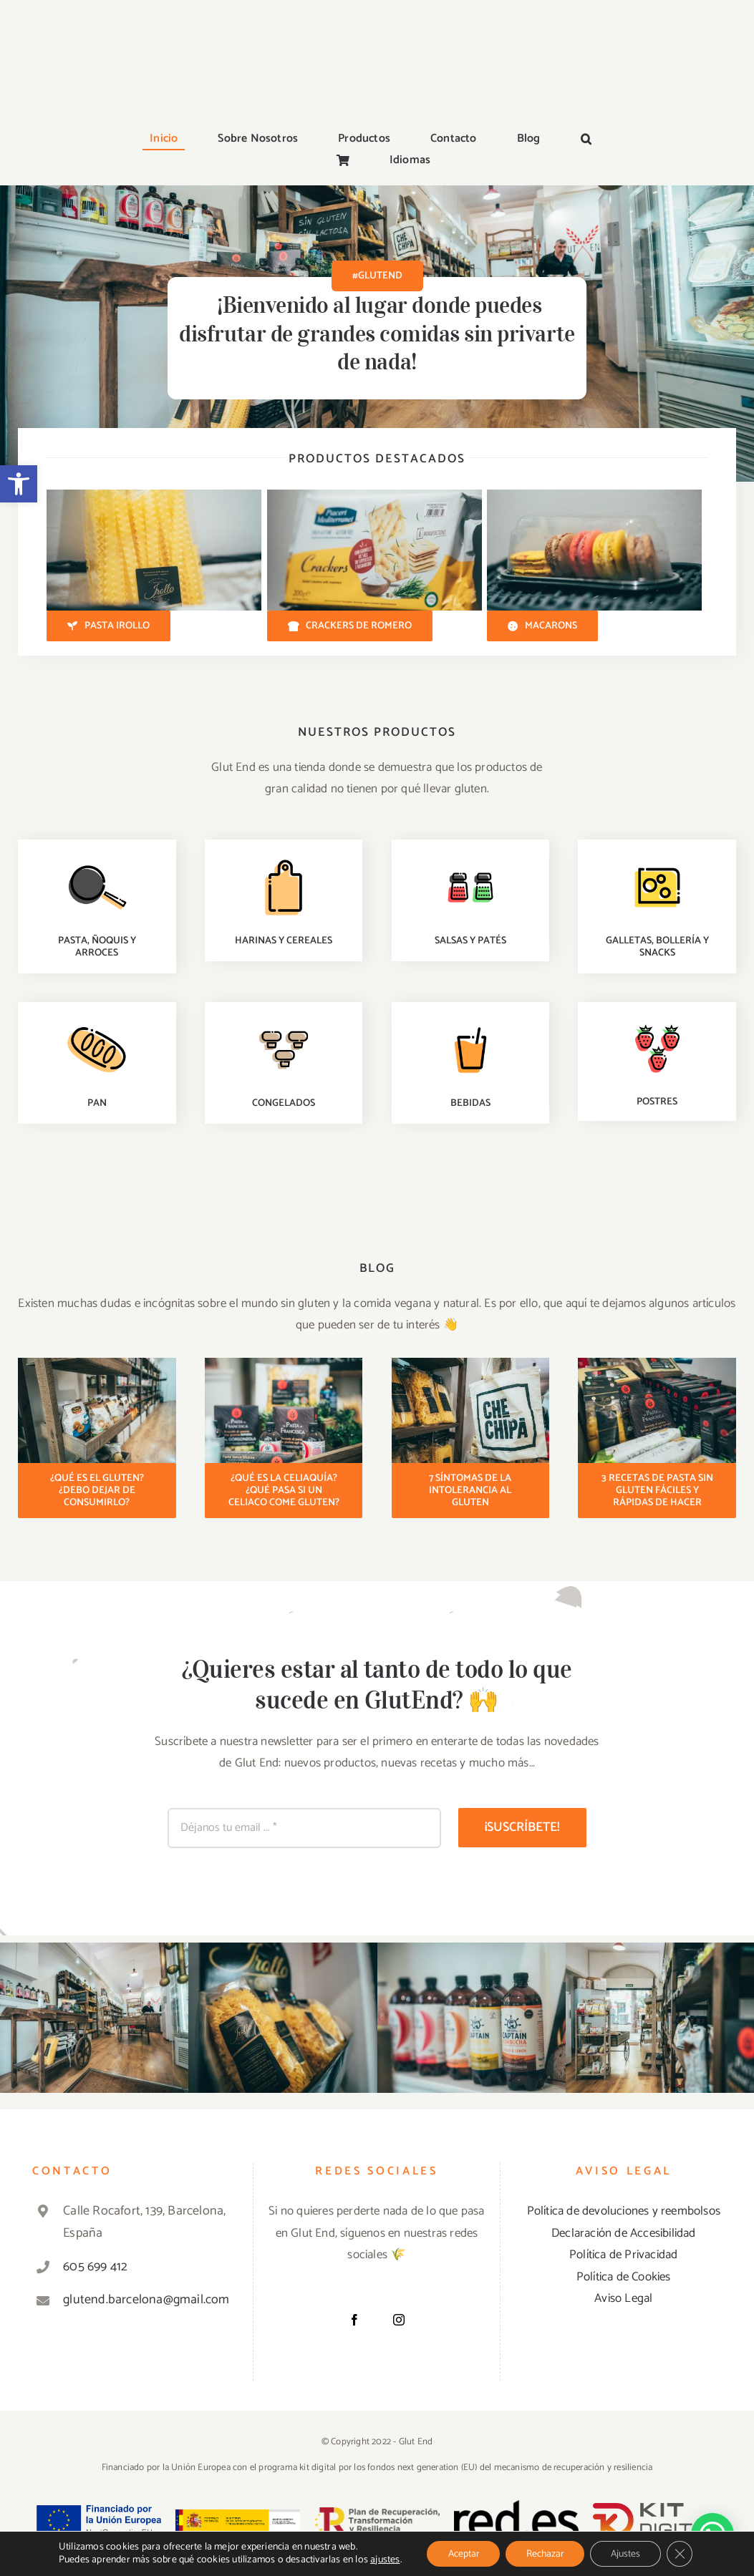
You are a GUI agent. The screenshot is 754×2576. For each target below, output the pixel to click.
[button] (18, 483)
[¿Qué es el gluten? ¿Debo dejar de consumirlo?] (97, 1490)
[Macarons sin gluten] (594, 495)
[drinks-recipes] (470, 1021)
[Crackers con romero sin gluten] (374, 495)
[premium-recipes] (657, 859)
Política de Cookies (623, 2277)
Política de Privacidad (623, 2255)
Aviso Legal (623, 2298)
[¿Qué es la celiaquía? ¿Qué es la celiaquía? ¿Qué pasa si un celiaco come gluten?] (284, 1490)
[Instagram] (399, 2320)
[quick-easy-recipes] (470, 859)
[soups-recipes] (283, 1021)
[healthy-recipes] (657, 1020)
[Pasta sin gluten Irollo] (154, 495)
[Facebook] (354, 2320)
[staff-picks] (283, 859)
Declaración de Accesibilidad (623, 2233)
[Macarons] (542, 626)
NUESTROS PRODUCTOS (377, 732)
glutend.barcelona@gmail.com (145, 2299)
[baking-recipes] (96, 1021)
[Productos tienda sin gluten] (97, 1363)
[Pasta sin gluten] (284, 1363)
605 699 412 (95, 2267)
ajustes (381, 2560)
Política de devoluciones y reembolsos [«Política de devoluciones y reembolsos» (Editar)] (623, 2211)
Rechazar (545, 2553)
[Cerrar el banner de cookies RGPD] (683, 2554)
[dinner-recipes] (96, 859)
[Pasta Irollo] (108, 626)
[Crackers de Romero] (350, 626)
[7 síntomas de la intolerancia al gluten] (471, 1490)
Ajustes (628, 2553)
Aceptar (461, 2553)
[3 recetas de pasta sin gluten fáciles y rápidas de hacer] (657, 1490)
